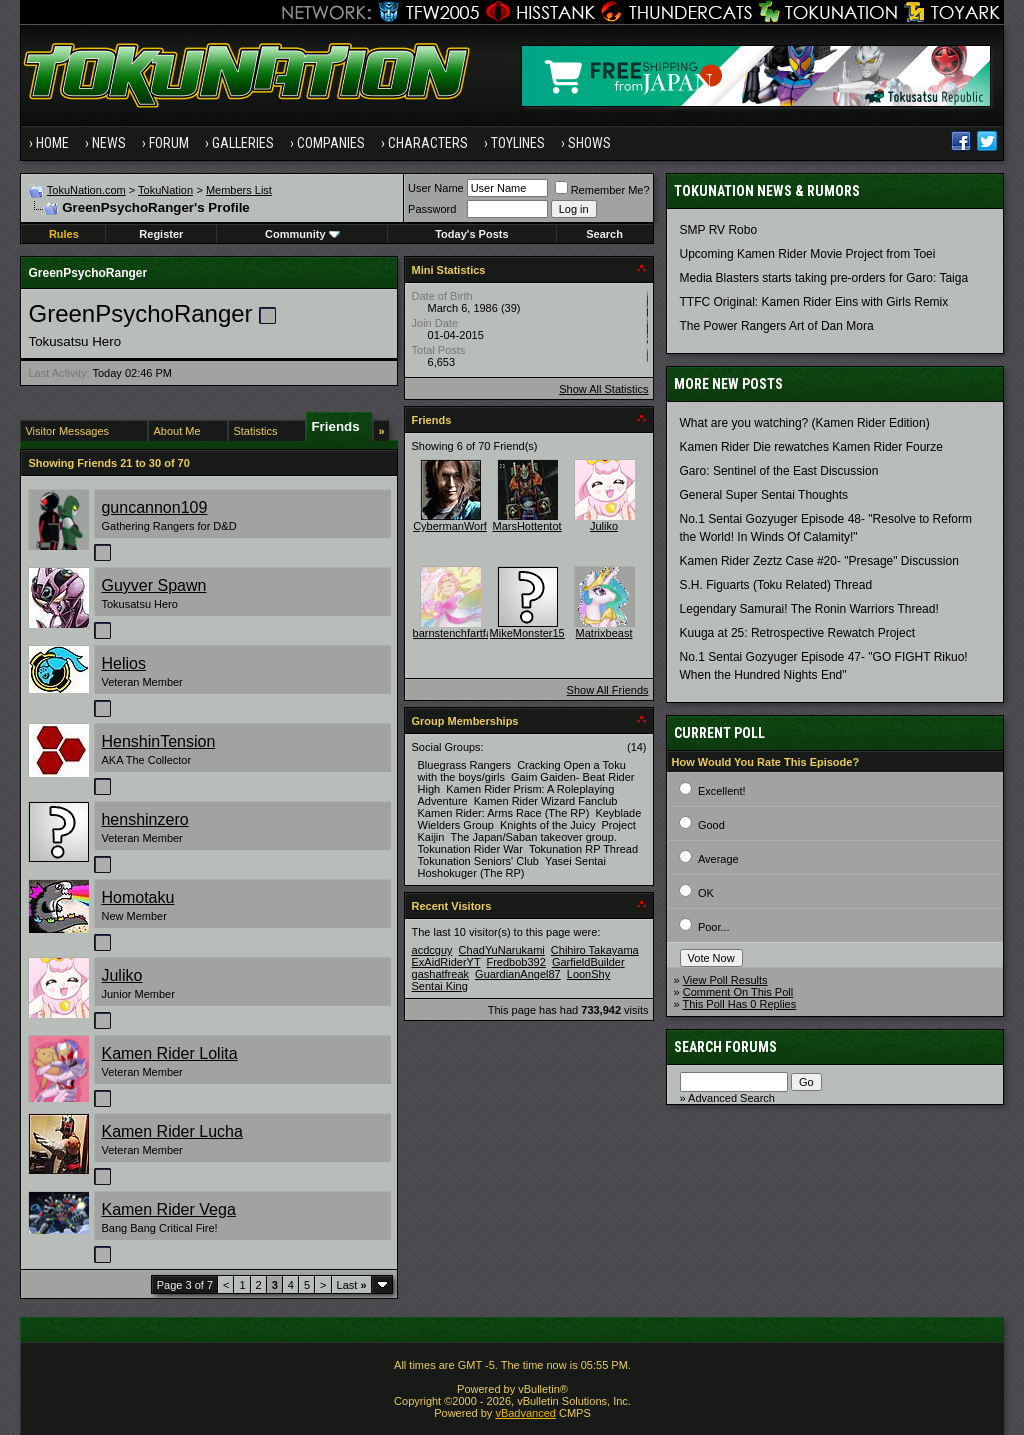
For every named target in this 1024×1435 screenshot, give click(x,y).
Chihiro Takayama (595, 950)
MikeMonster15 (527, 633)
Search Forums (725, 1047)
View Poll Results (725, 980)
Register (161, 234)
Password (432, 209)
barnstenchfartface (458, 633)
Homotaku (137, 897)
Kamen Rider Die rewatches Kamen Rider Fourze (811, 447)
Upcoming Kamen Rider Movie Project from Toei (808, 254)
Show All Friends (608, 690)
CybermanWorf (450, 526)
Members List (239, 190)
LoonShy (588, 974)
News (109, 143)
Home (52, 143)
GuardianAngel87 (518, 974)
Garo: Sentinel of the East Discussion (779, 471)
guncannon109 (154, 507)
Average (718, 859)
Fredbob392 (515, 962)
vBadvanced (525, 1413)
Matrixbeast (604, 633)
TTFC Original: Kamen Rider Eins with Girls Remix (814, 302)
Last (352, 1285)
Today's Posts (471, 234)
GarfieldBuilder (588, 962)
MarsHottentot (526, 526)
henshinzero (144, 819)
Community (302, 234)
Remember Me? (602, 190)
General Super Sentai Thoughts (764, 495)
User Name (436, 188)
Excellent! (722, 791)
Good (711, 825)
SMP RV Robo (719, 230)
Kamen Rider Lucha (171, 1131)
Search (604, 234)
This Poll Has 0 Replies (740, 1004)
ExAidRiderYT (446, 962)
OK (706, 893)
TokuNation (165, 190)
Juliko (121, 975)
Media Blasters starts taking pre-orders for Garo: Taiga (824, 278)
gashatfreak (440, 974)
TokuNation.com (86, 190)
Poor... (714, 927)
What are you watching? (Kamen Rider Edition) (805, 423)
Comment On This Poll (738, 992)
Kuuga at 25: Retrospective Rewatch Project (797, 633)
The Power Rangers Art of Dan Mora (777, 326)
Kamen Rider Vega (168, 1209)
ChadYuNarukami (502, 950)
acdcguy (432, 950)
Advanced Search (731, 1098)
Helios (123, 663)
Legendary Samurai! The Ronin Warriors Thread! (809, 609)
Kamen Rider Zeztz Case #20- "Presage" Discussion (819, 561)
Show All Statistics (603, 389)
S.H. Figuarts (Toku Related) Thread (776, 585)
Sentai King (440, 986)
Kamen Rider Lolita (169, 1053)
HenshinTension (158, 741)
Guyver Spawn (153, 585)
